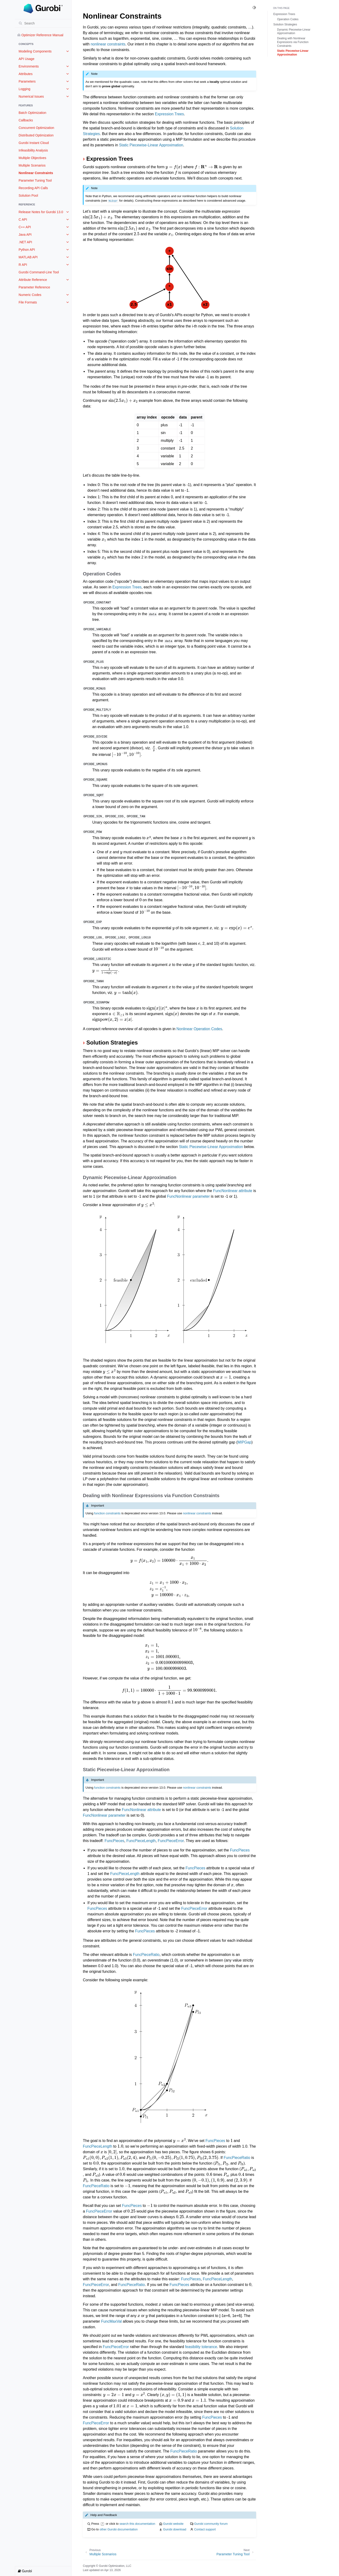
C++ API (25, 227)
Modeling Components (35, 51)
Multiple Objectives (32, 158)
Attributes (25, 74)
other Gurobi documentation (118, 2529)
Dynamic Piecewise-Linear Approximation (293, 31)
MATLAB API (28, 257)
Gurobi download (174, 2529)
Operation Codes (288, 19)
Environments (29, 66)
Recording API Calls (33, 188)
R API (23, 265)
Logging (24, 89)
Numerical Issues (31, 96)
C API (23, 219)
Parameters (27, 81)
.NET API (25, 242)
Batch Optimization (32, 113)
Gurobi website (173, 2523)
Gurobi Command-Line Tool (39, 272)
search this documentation (137, 2523)
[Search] (43, 23)
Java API (25, 234)
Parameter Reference (34, 287)
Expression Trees (284, 14)
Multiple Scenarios (32, 165)
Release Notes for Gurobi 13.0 (41, 212)
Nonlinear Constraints (36, 173)
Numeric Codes (30, 295)
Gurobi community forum (211, 2523)
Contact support (205, 2529)
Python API (27, 249)
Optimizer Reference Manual (40, 35)
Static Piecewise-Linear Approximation (292, 52)
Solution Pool (28, 195)
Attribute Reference (33, 280)
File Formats (28, 302)
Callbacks (26, 120)
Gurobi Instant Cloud (34, 143)
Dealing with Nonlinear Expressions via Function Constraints (292, 42)
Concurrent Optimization (36, 128)
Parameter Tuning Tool (35, 180)
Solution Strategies (285, 24)
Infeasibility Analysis (33, 150)
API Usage (26, 59)
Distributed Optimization (36, 135)
